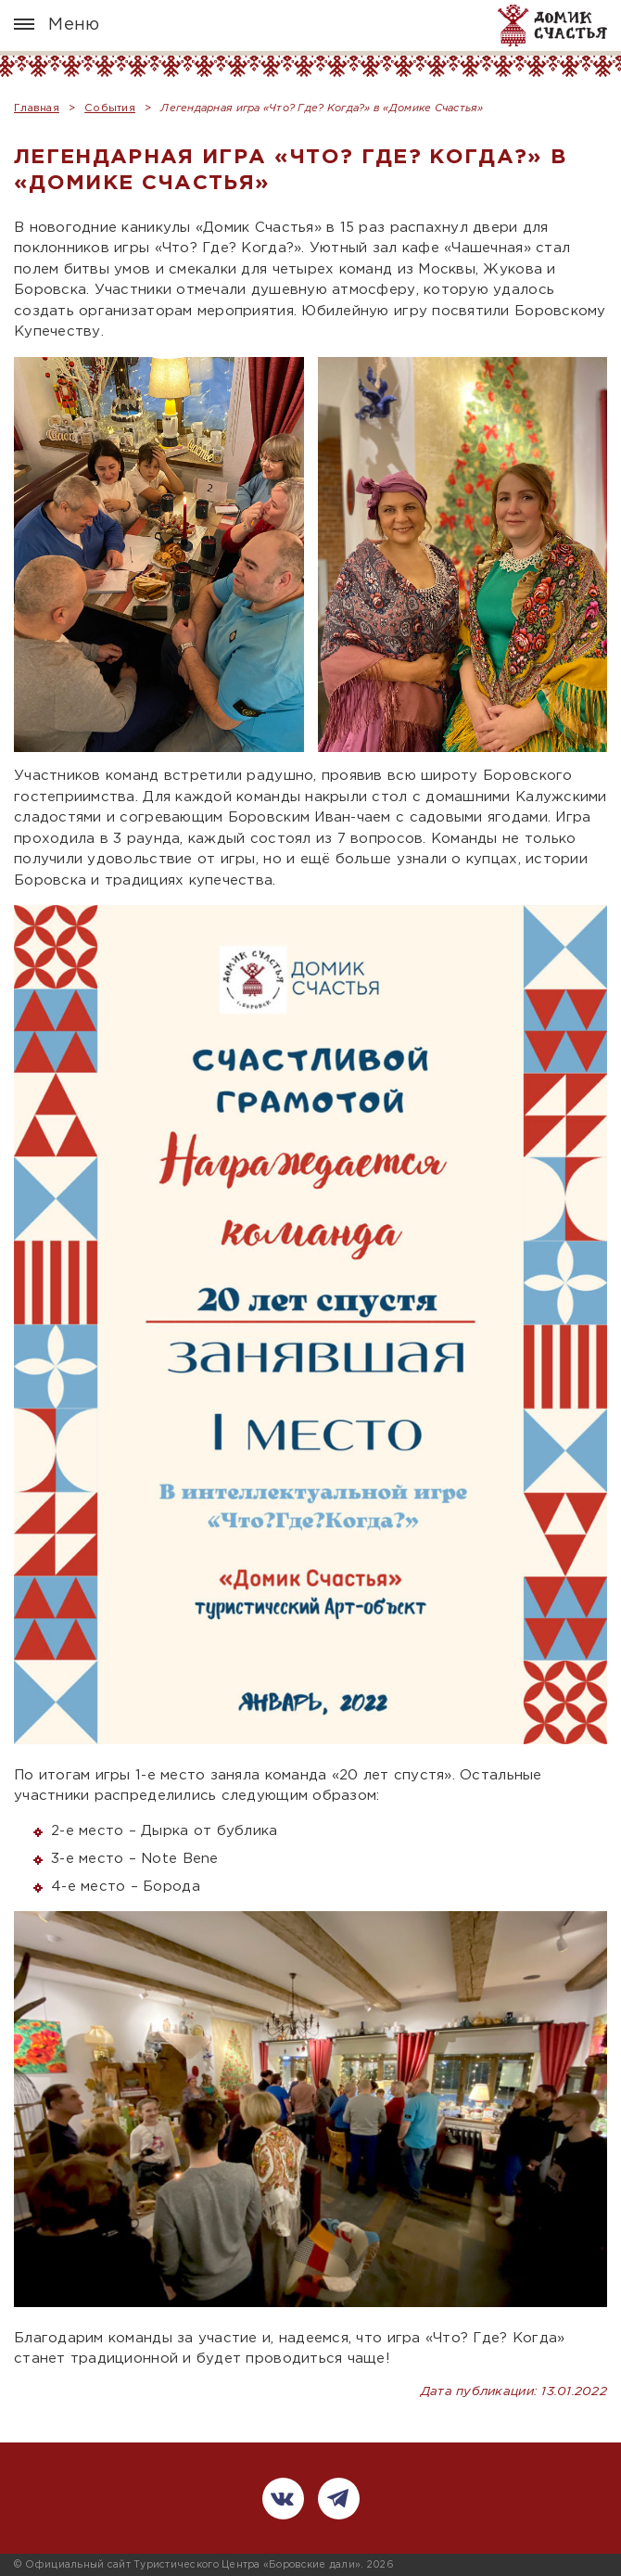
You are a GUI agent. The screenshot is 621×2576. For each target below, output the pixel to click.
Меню (56, 25)
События (109, 108)
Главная (36, 108)
